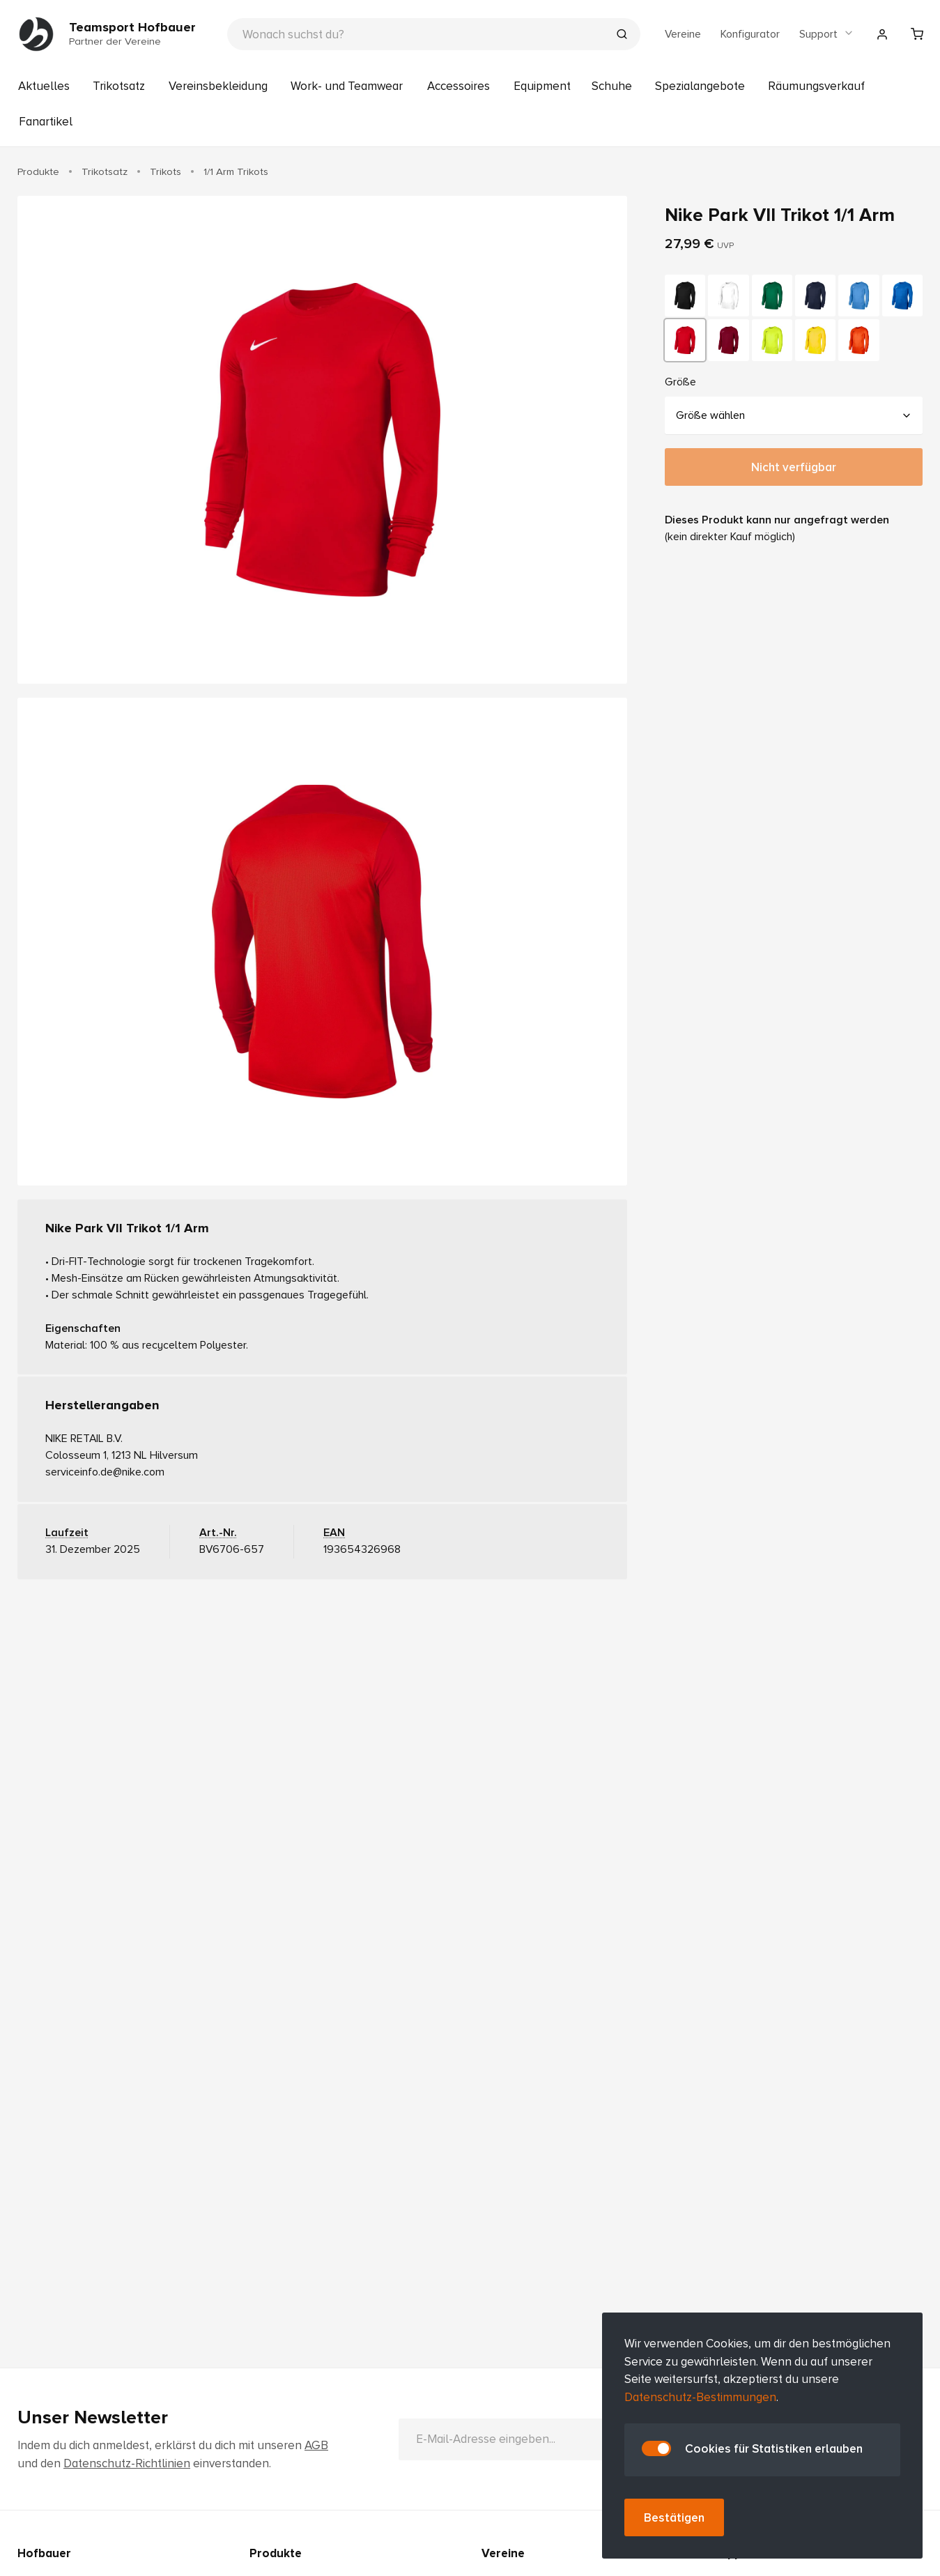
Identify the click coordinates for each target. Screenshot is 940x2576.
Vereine (683, 34)
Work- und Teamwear (347, 86)
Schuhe (612, 86)
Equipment (542, 86)
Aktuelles (44, 86)
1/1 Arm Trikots (235, 171)
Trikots (165, 171)
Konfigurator (750, 34)
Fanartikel (45, 121)
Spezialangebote (700, 86)
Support (826, 34)
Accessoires (458, 86)
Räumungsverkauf (816, 86)
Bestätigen (674, 2517)
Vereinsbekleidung (218, 86)
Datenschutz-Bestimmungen (700, 2397)
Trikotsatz (119, 86)
